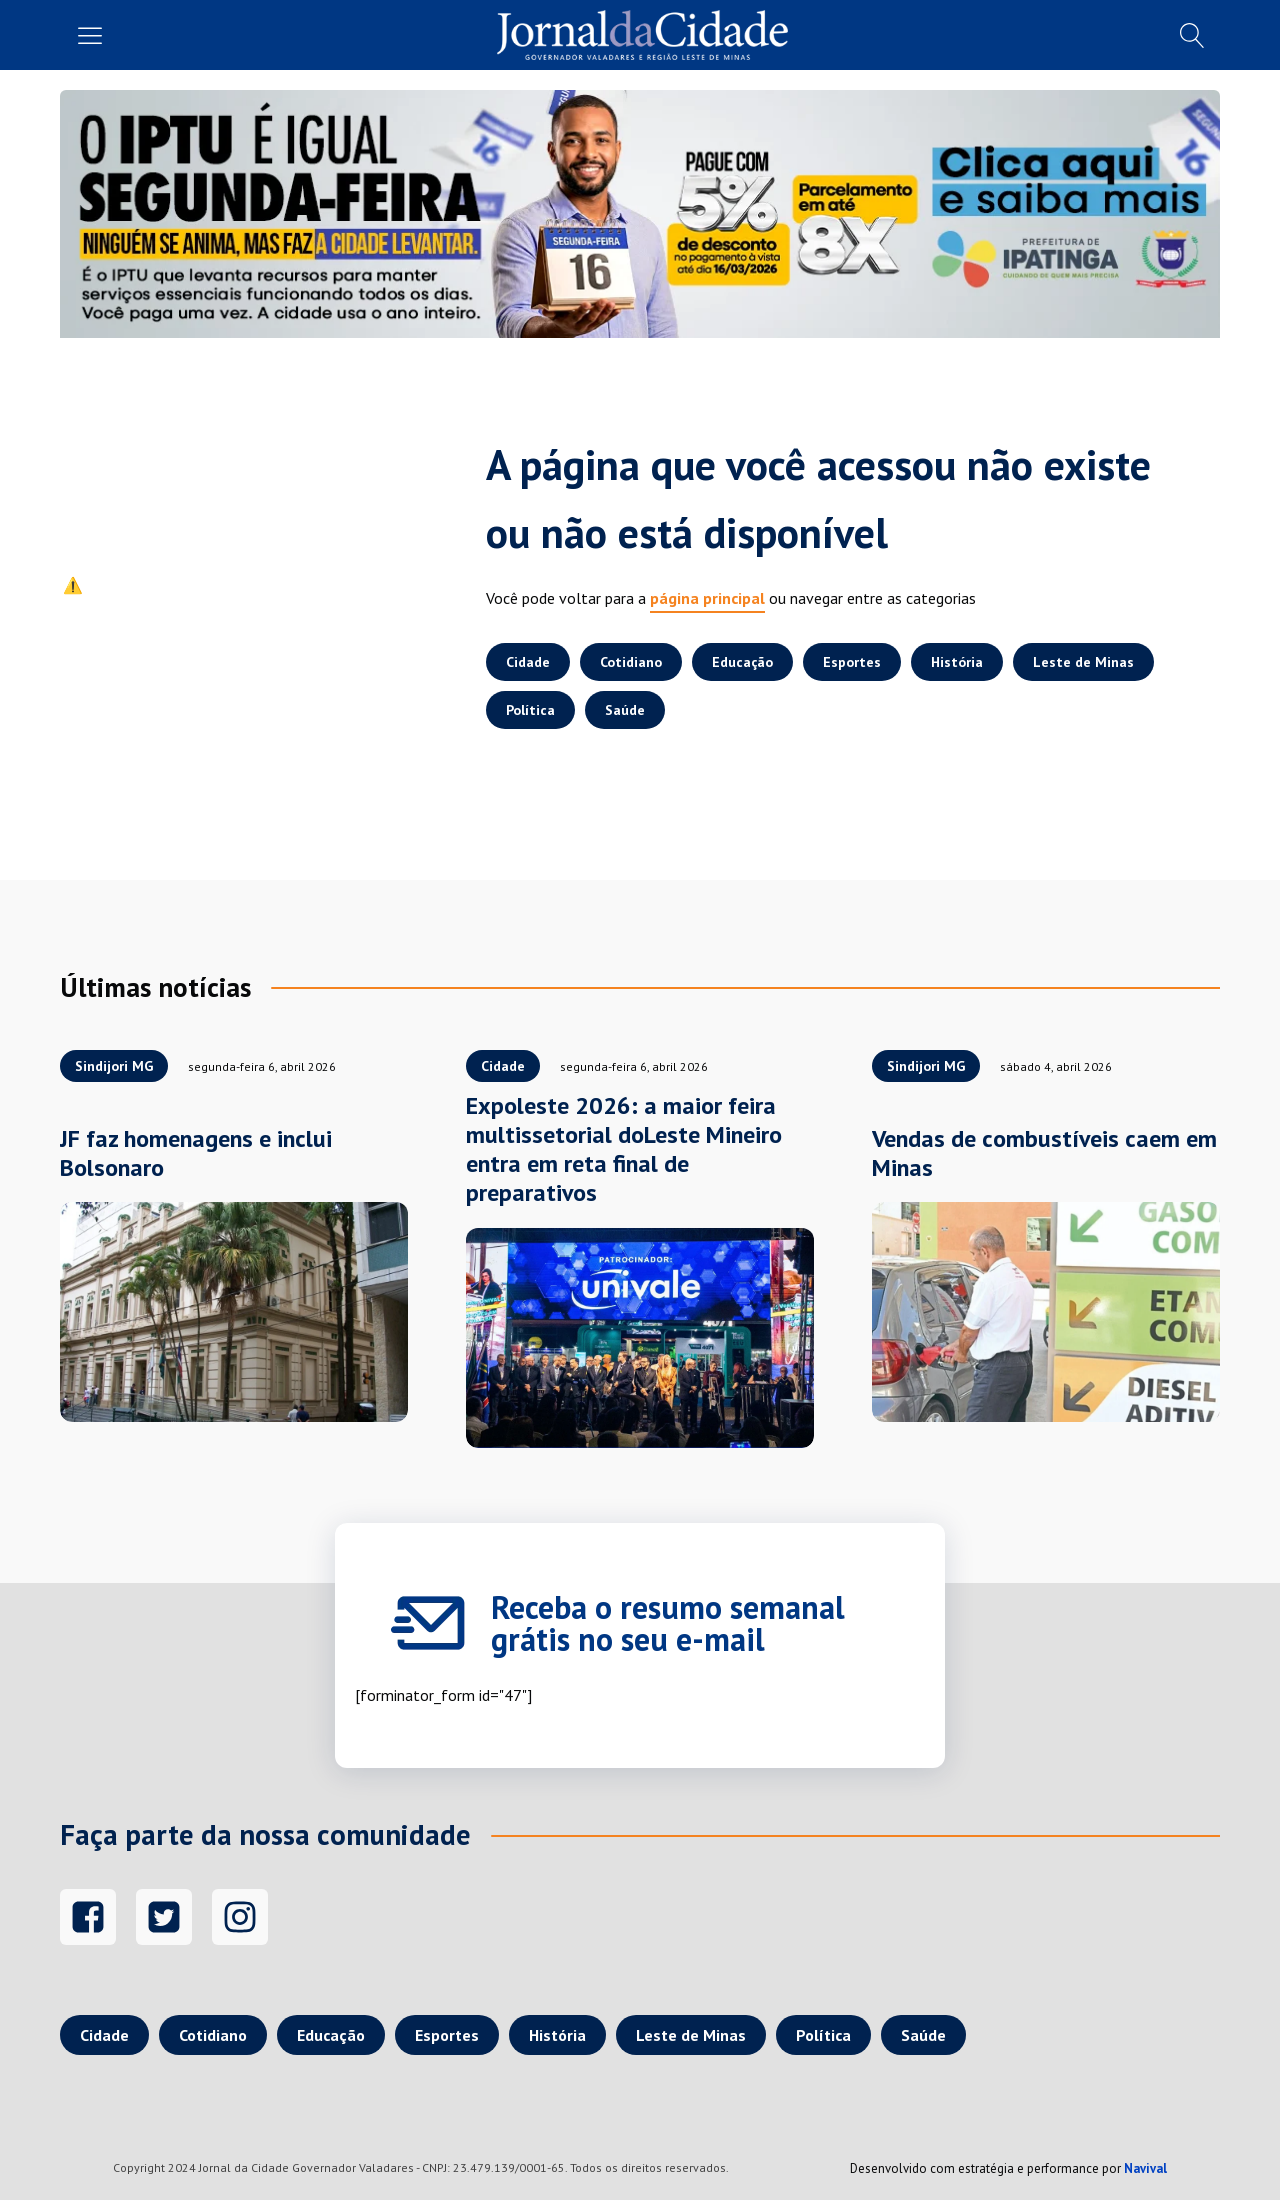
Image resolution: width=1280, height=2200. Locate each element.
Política (530, 710)
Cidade (528, 662)
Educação (742, 662)
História (957, 662)
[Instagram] (240, 1917)
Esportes (852, 662)
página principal (707, 598)
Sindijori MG (114, 1066)
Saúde (625, 710)
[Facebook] (88, 1917)
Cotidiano (631, 662)
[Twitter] (164, 1917)
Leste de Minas (1083, 662)
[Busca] (1192, 35)
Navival (1145, 2168)
